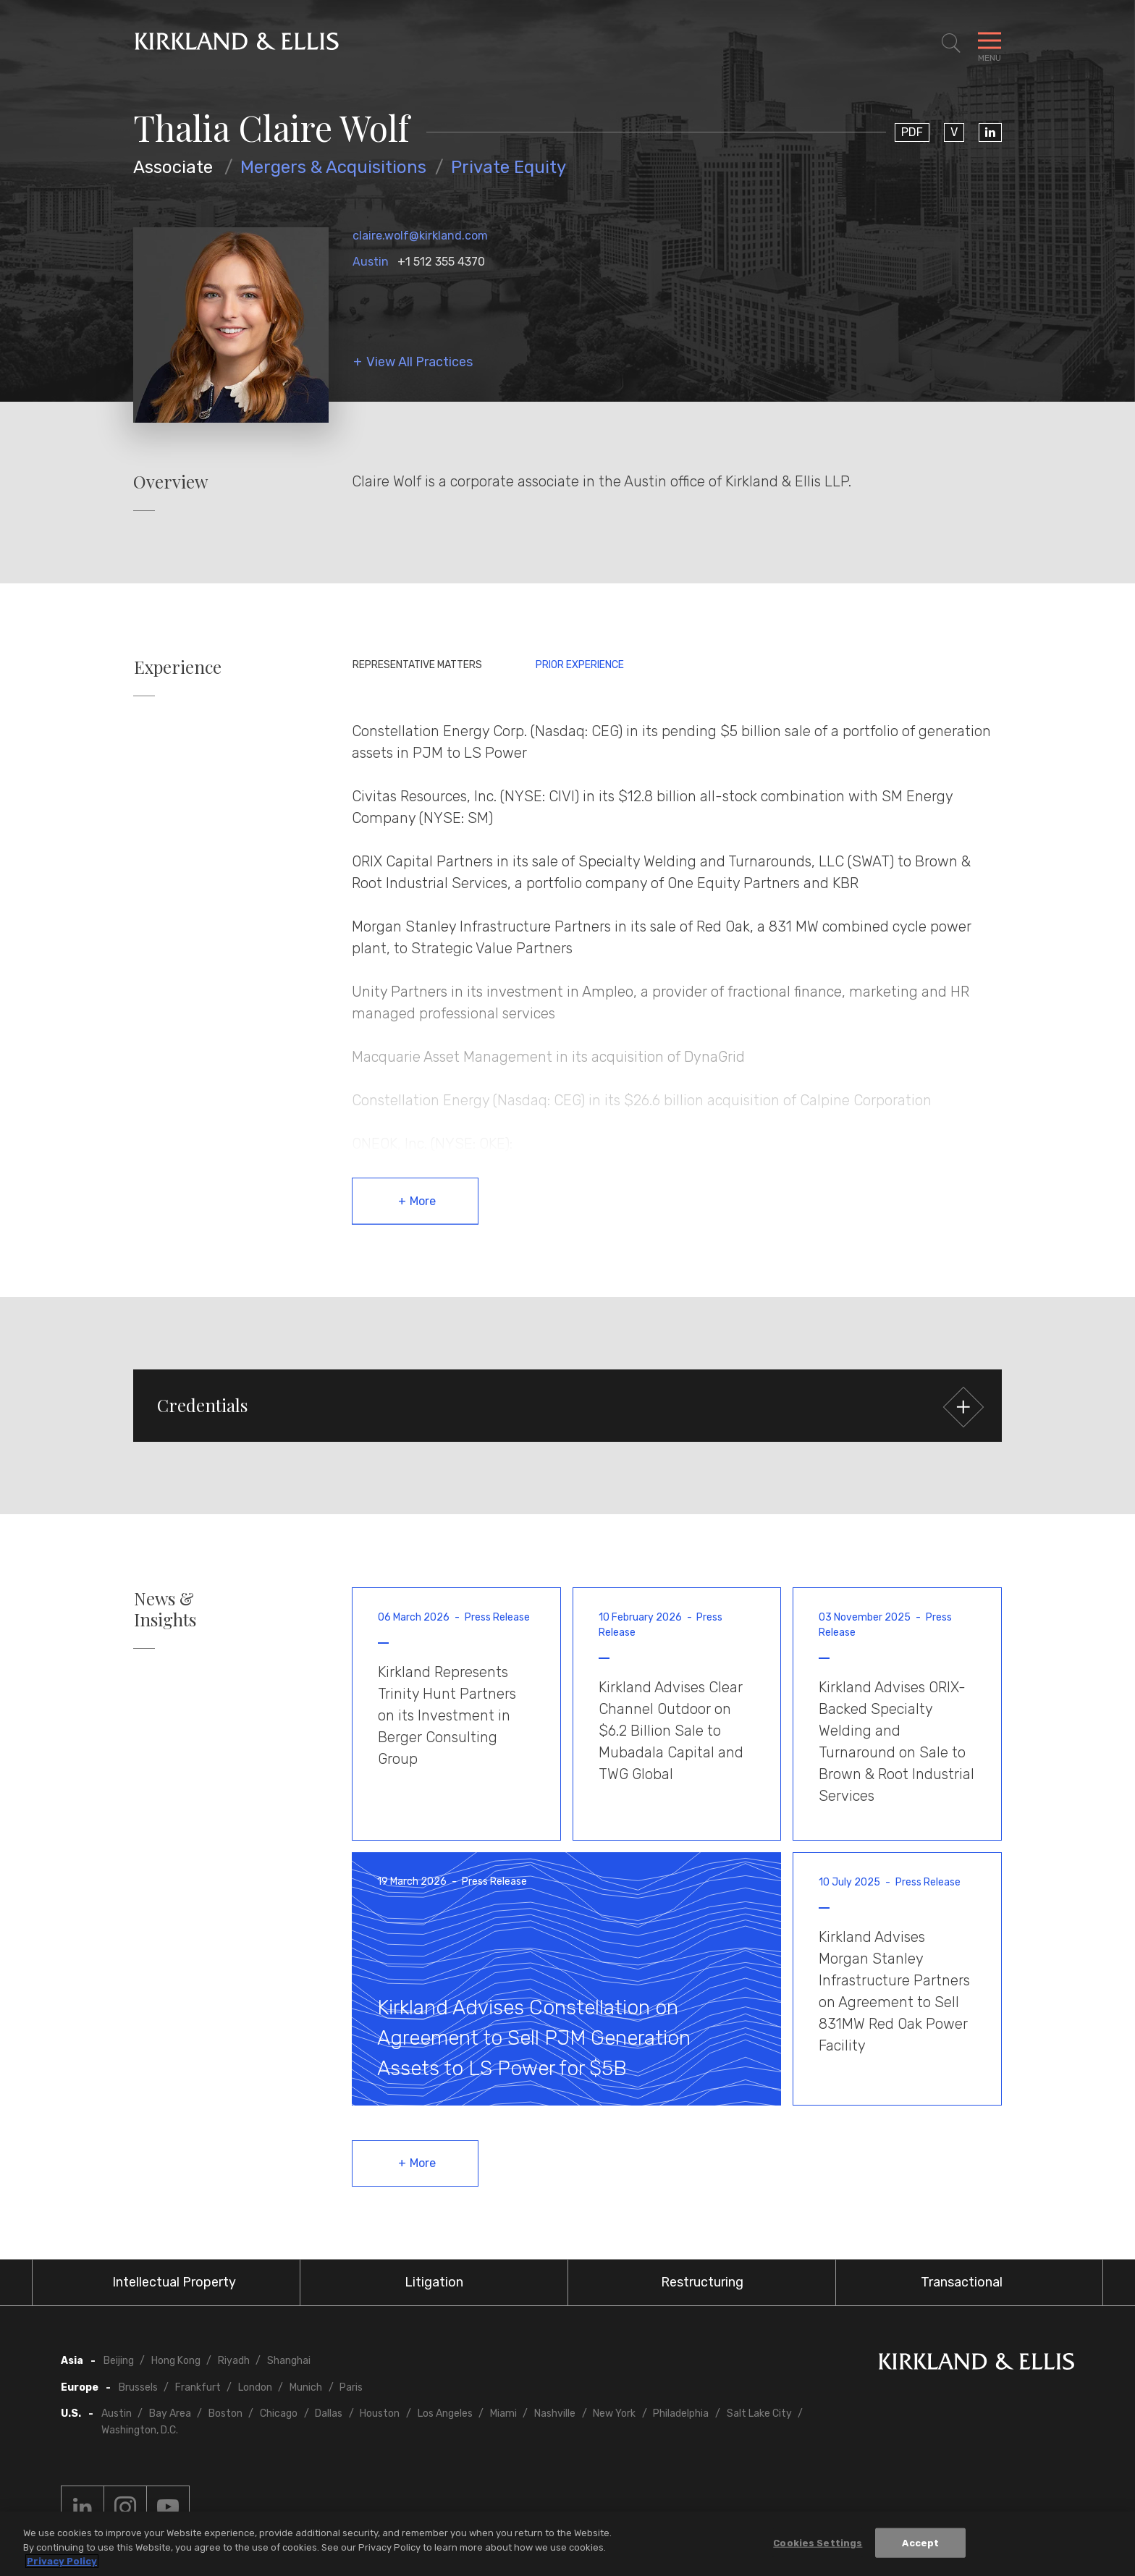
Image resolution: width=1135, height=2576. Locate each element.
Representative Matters (417, 665)
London (255, 2387)
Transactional (962, 2282)
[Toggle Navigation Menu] (989, 43)
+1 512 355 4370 (441, 262)
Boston (225, 2413)
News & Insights (165, 1609)
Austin (371, 262)
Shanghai (289, 2361)
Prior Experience (580, 665)
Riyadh (234, 2361)
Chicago (279, 2413)
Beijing (119, 2361)
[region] (567, 2544)
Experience (177, 667)
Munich (306, 2387)
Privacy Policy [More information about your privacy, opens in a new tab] (62, 2561)
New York (614, 2413)
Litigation (434, 2282)
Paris (351, 2387)
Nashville (554, 2413)
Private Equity (508, 167)
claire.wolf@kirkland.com (420, 235)
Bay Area (170, 2413)
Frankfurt (198, 2387)
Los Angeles (445, 2413)
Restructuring (702, 2282)
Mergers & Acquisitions (333, 167)
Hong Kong (176, 2361)
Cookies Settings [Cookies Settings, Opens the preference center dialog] (817, 2542)
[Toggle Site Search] (951, 43)
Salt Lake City (759, 2413)
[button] (567, 1405)
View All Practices (419, 362)
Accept (920, 2542)
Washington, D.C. (139, 2430)
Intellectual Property (174, 2282)
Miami (503, 2413)
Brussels (138, 2387)
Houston (380, 2413)
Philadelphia (681, 2413)
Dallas (328, 2413)
